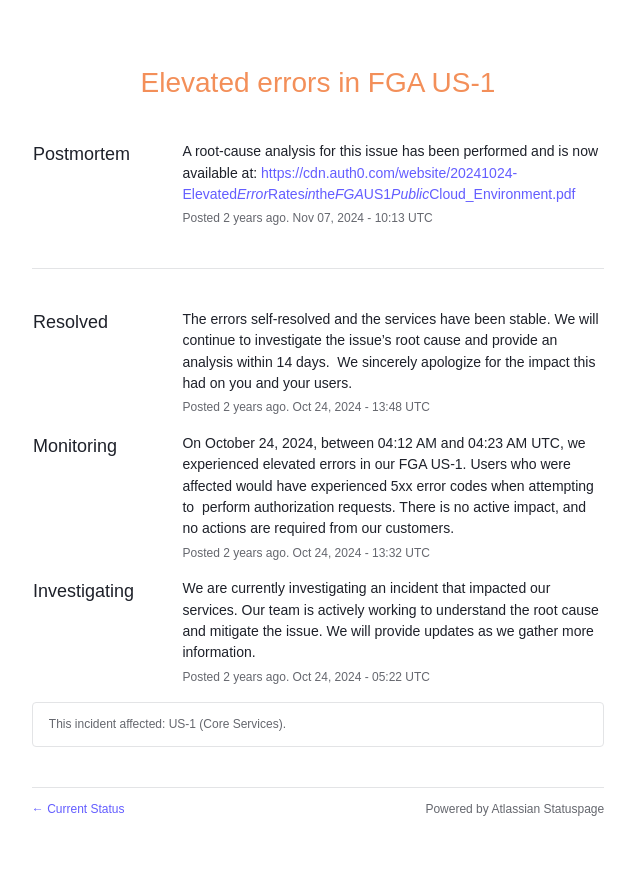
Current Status (78, 809)
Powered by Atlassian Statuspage (514, 809)
